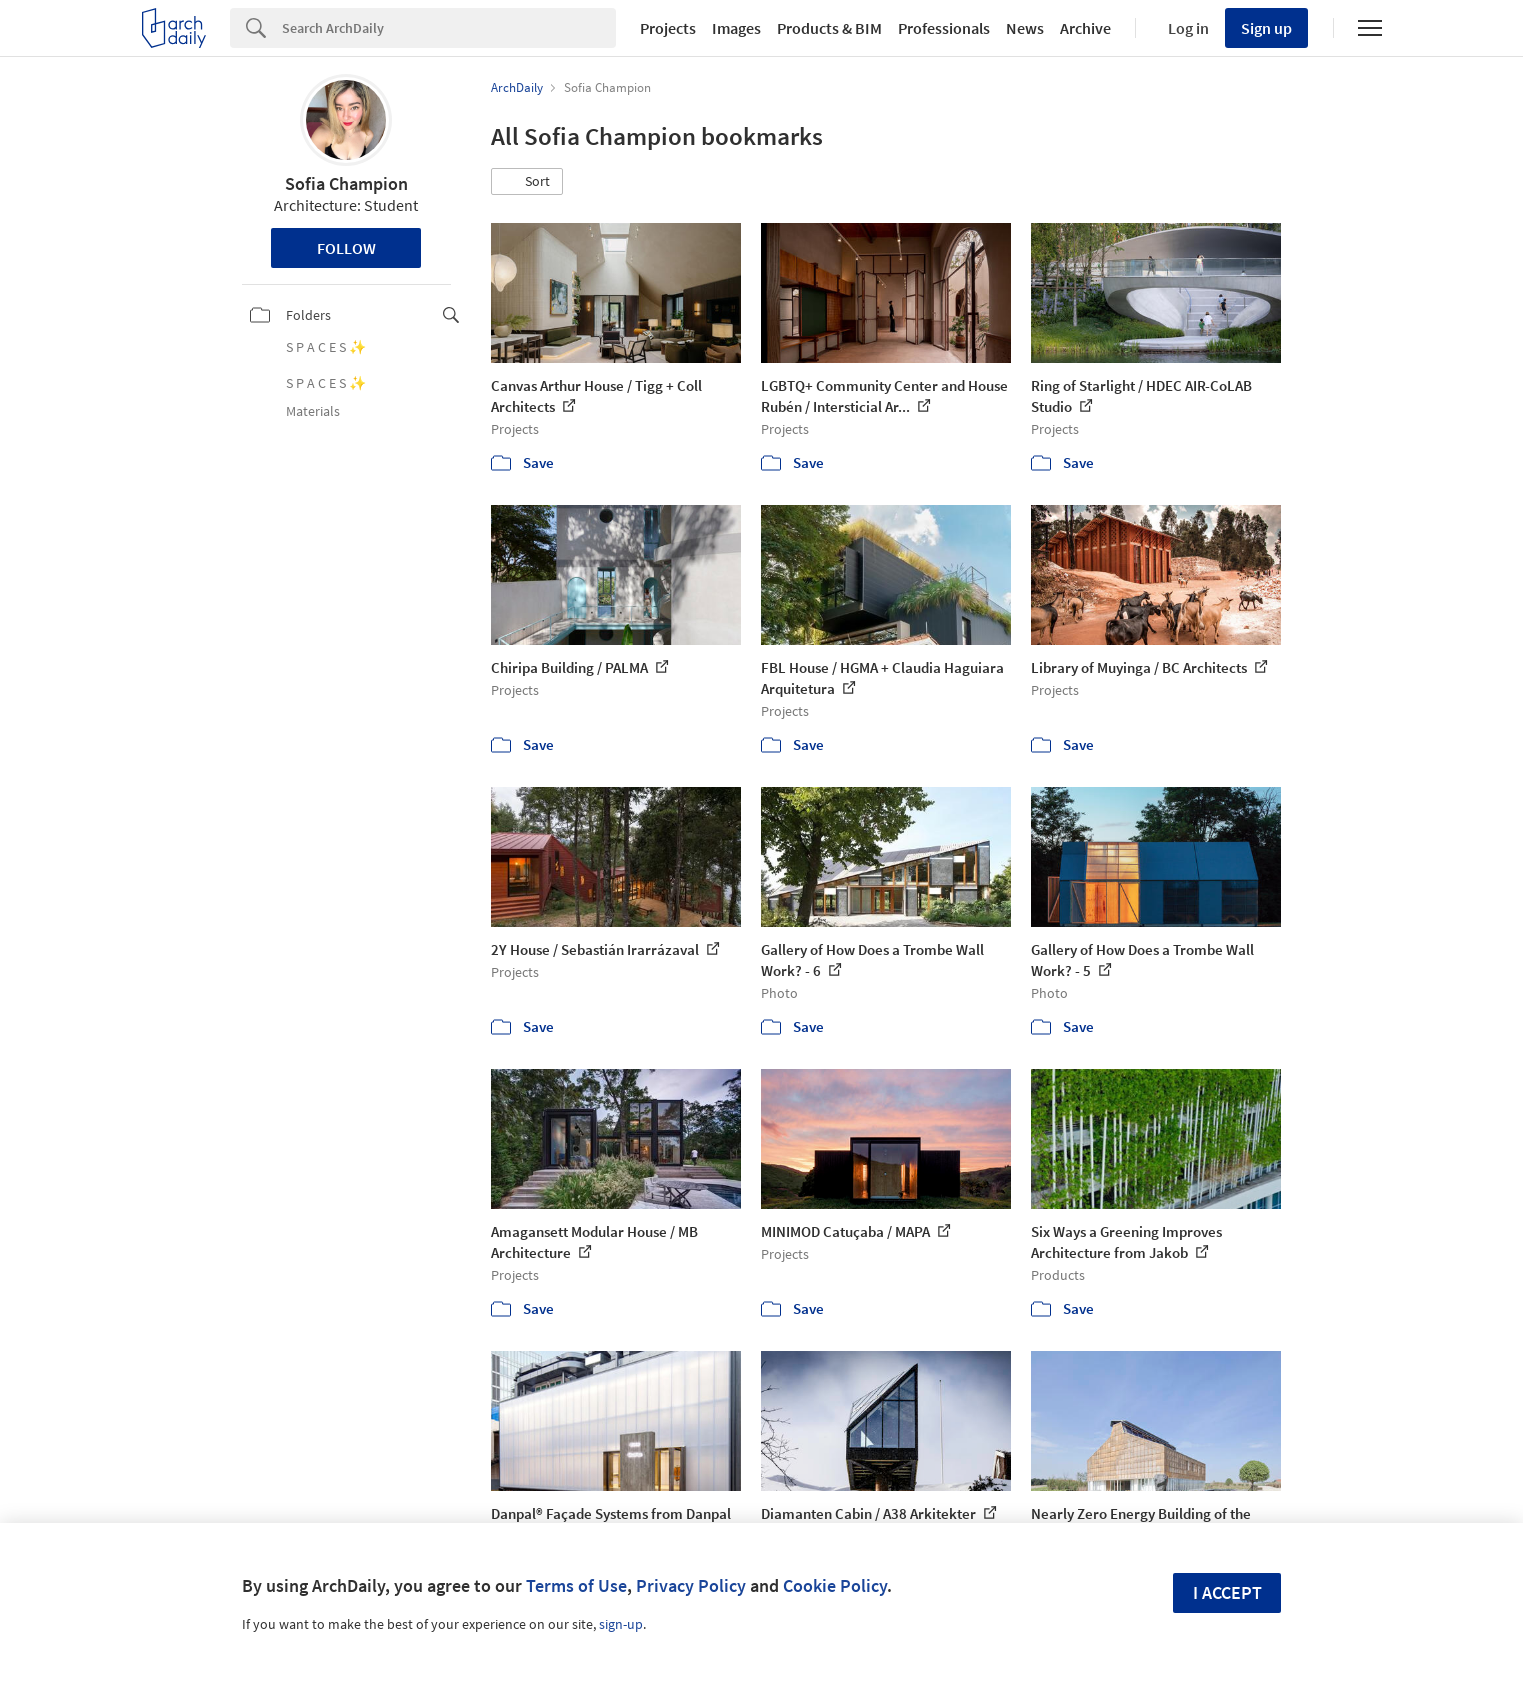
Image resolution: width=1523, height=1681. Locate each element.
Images (736, 28)
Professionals (944, 28)
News (1025, 28)
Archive (1085, 28)
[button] (527, 182)
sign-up (621, 1624)
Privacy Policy (691, 1585)
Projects (668, 28)
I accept (1227, 1592)
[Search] (449, 28)
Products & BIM (829, 28)
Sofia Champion (346, 183)
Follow (346, 248)
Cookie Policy (835, 1585)
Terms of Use (576, 1585)
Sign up (1266, 28)
